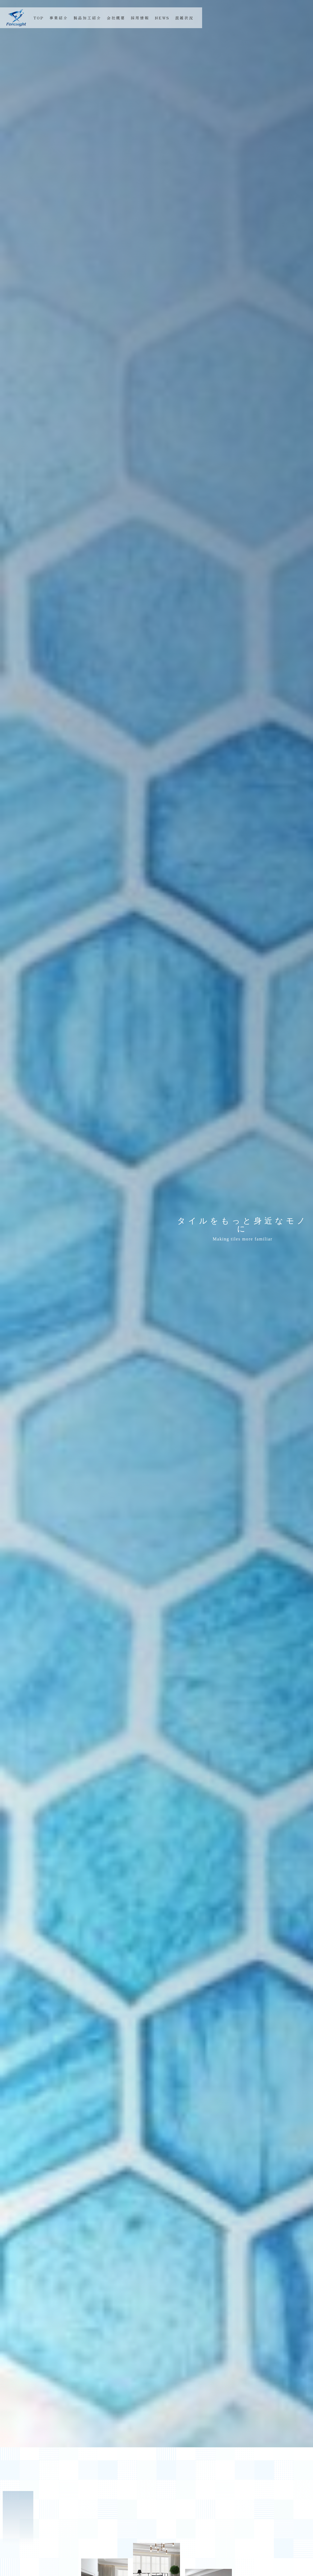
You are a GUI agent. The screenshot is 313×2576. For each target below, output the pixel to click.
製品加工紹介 (87, 17)
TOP (39, 17)
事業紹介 (58, 17)
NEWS (162, 17)
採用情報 (140, 17)
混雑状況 (184, 17)
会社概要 (116, 17)
